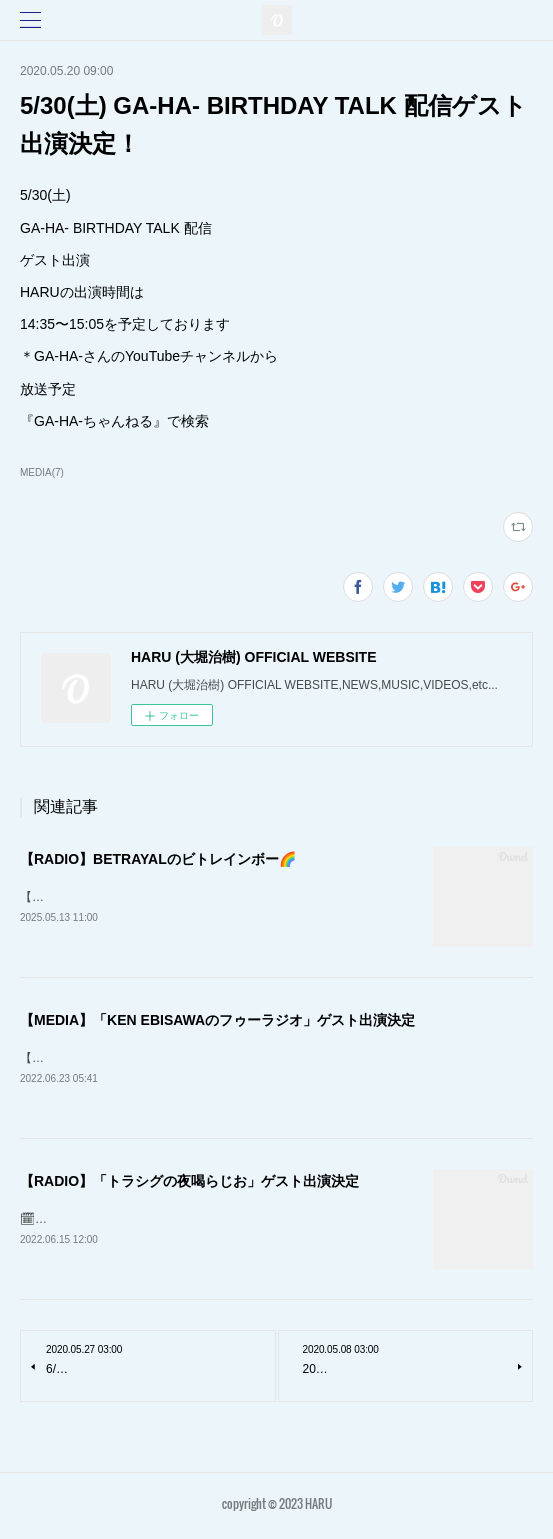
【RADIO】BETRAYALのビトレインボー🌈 (158, 859)
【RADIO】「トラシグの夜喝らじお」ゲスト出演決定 (189, 1184)
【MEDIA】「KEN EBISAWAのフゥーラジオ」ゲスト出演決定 (217, 1021)
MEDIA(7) (42, 472)
